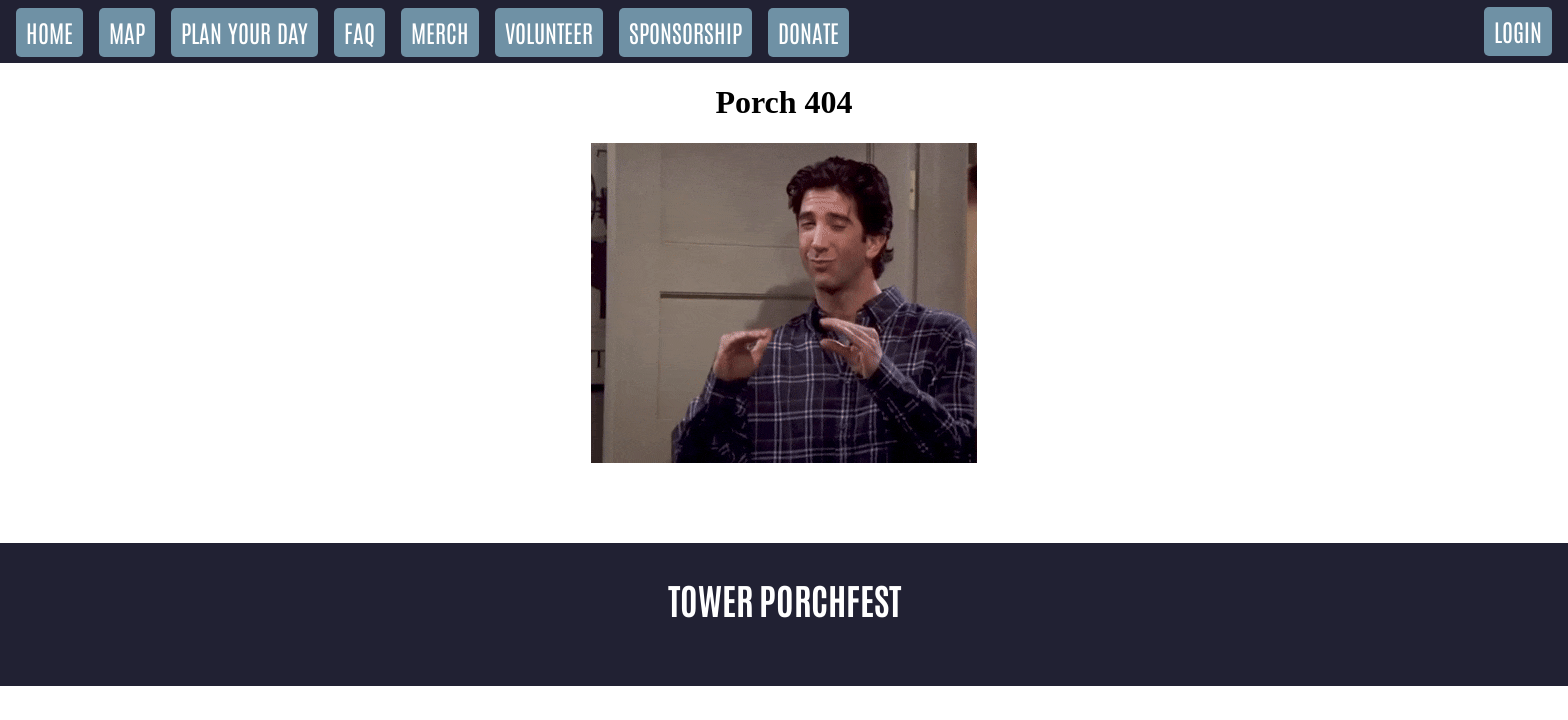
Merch (440, 31)
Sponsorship (685, 31)
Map (127, 31)
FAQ (359, 31)
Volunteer (549, 31)
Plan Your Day (244, 31)
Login (1518, 30)
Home (49, 31)
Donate (808, 31)
